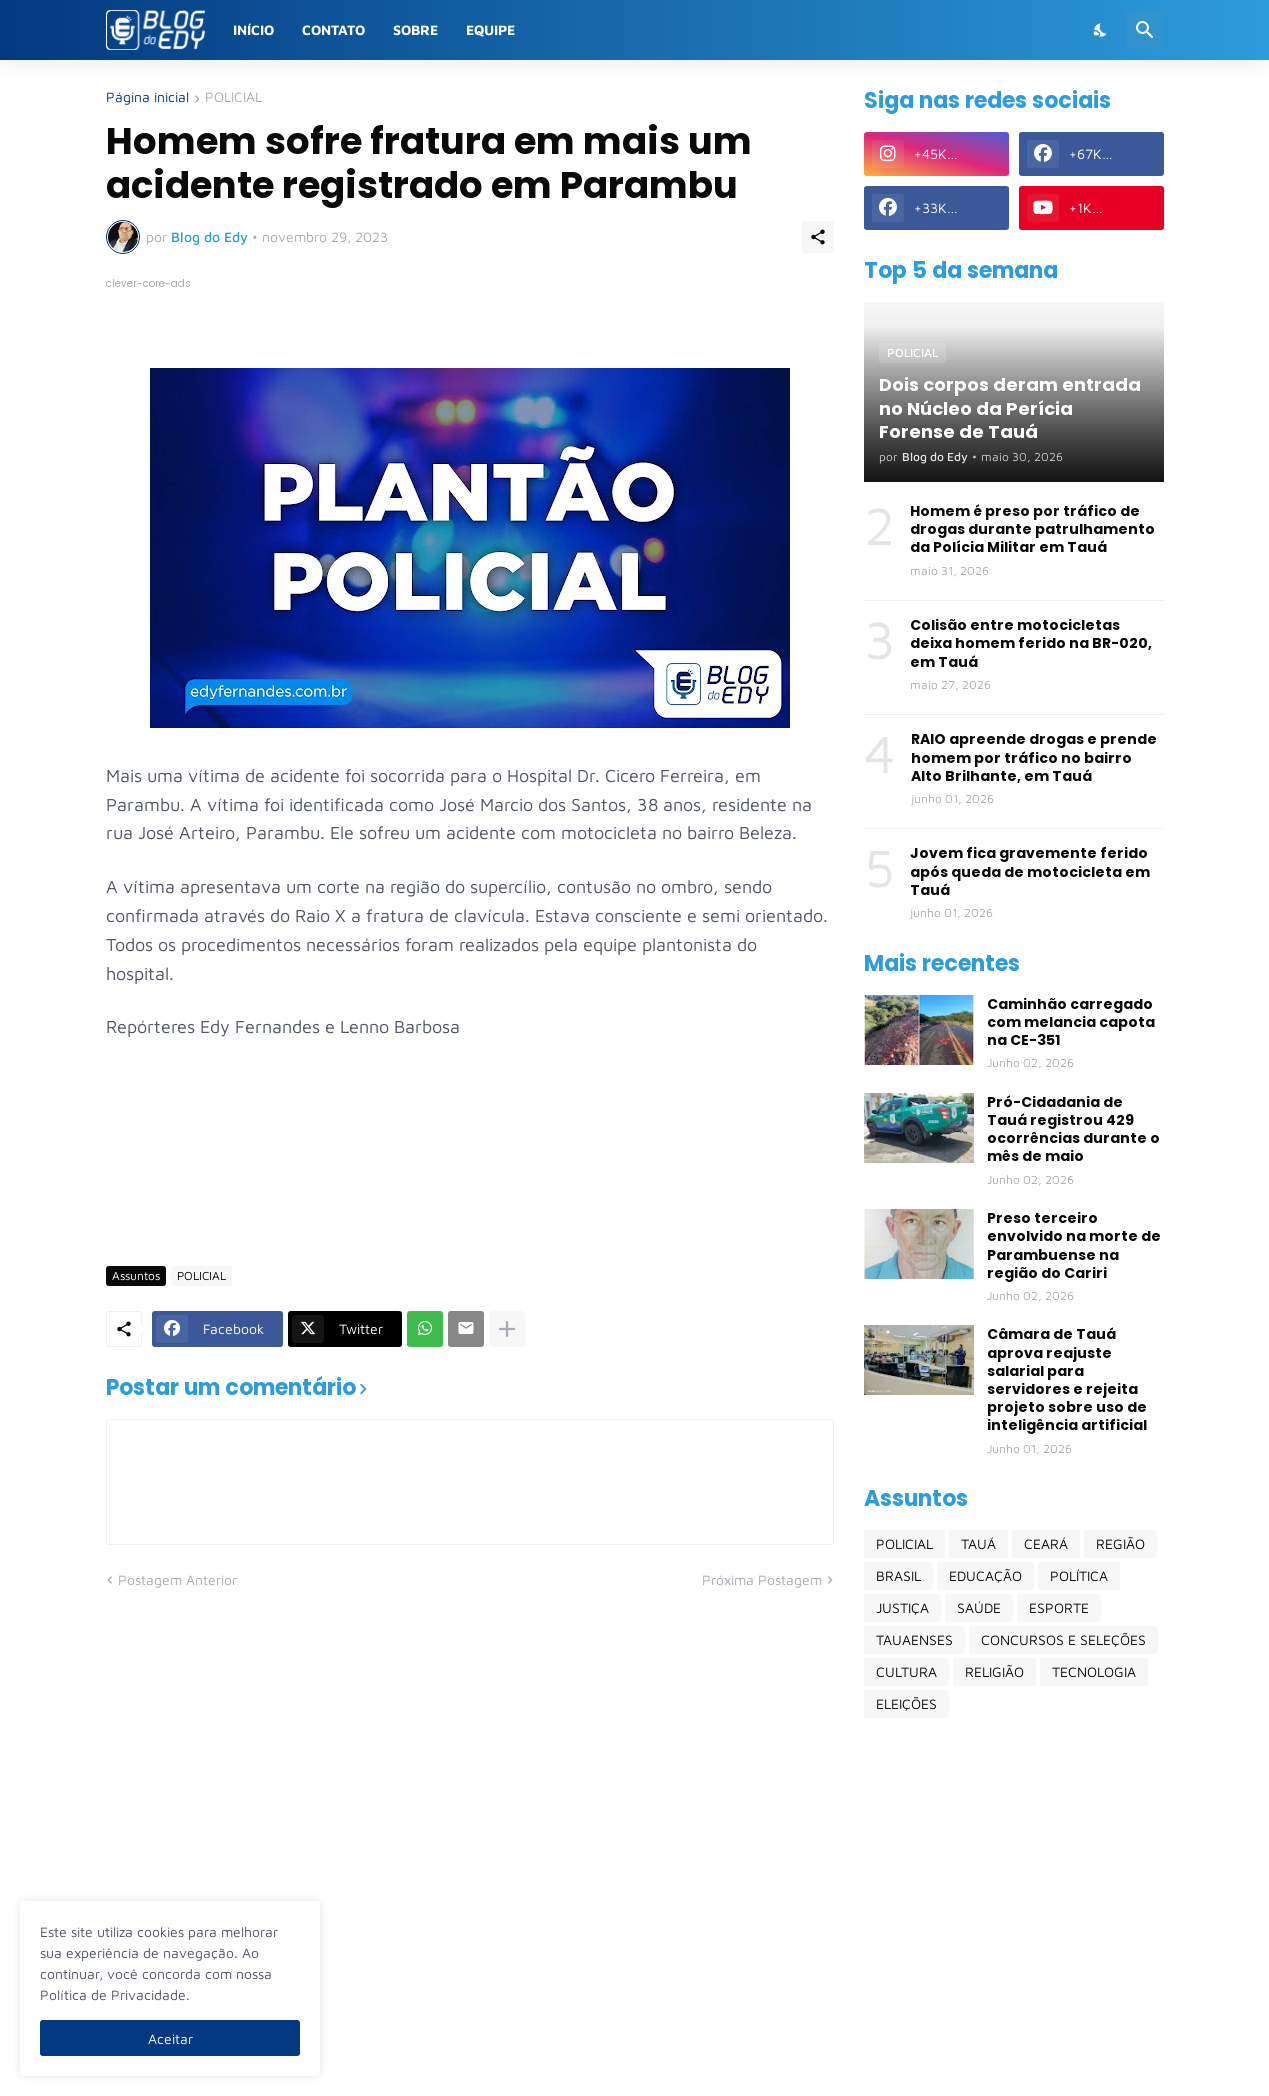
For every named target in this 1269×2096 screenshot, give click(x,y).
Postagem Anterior (177, 1579)
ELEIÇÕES (906, 1703)
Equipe (490, 29)
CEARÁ (1046, 1543)
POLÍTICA (1079, 1575)
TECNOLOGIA (1094, 1671)
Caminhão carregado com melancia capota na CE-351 (1071, 1022)
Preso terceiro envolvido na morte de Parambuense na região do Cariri (1074, 1245)
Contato (333, 29)
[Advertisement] (470, 1191)
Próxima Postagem (762, 1579)
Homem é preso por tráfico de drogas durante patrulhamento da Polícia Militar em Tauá (1032, 529)
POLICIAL (233, 97)
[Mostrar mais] (507, 1329)
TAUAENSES (914, 1639)
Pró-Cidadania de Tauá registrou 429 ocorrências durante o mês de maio (1073, 1129)
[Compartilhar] (818, 237)
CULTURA (906, 1671)
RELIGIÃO (994, 1671)
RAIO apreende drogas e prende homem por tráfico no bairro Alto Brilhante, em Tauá (1034, 757)
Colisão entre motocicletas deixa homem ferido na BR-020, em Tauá (1031, 643)
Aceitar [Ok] (170, 2038)
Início (253, 29)
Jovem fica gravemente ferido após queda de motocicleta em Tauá (1030, 871)
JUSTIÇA (902, 1607)
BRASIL (898, 1575)
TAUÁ (978, 1543)
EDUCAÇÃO (985, 1575)
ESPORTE (1059, 1607)
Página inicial (147, 97)
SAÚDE (979, 1607)
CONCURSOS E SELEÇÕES (1063, 1639)
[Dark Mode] (1101, 30)
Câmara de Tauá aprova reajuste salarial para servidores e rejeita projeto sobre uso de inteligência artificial (1067, 1379)
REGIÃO (1120, 1543)
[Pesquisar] (1145, 30)
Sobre (415, 29)
